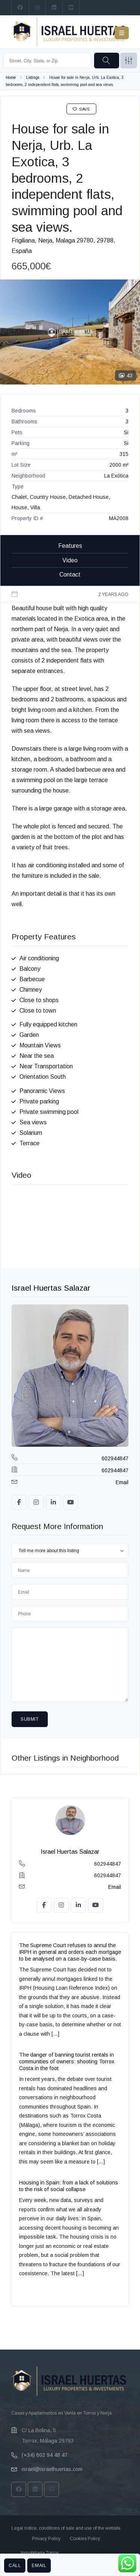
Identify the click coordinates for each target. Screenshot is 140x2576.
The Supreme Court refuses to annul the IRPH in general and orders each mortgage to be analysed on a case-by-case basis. (70, 1952)
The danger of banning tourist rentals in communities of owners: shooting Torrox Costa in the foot (66, 2061)
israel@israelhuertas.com (52, 2469)
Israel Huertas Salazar (51, 1288)
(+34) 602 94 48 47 (45, 2455)
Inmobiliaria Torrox (40, 2552)
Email (39, 2565)
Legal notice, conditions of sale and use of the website (66, 2528)
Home (11, 77)
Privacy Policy (46, 2538)
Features (70, 546)
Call (15, 2565)
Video (70, 560)
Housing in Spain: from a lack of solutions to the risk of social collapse (68, 2186)
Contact (70, 574)
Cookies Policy (85, 2538)
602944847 (115, 1458)
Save (81, 109)
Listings (32, 77)
